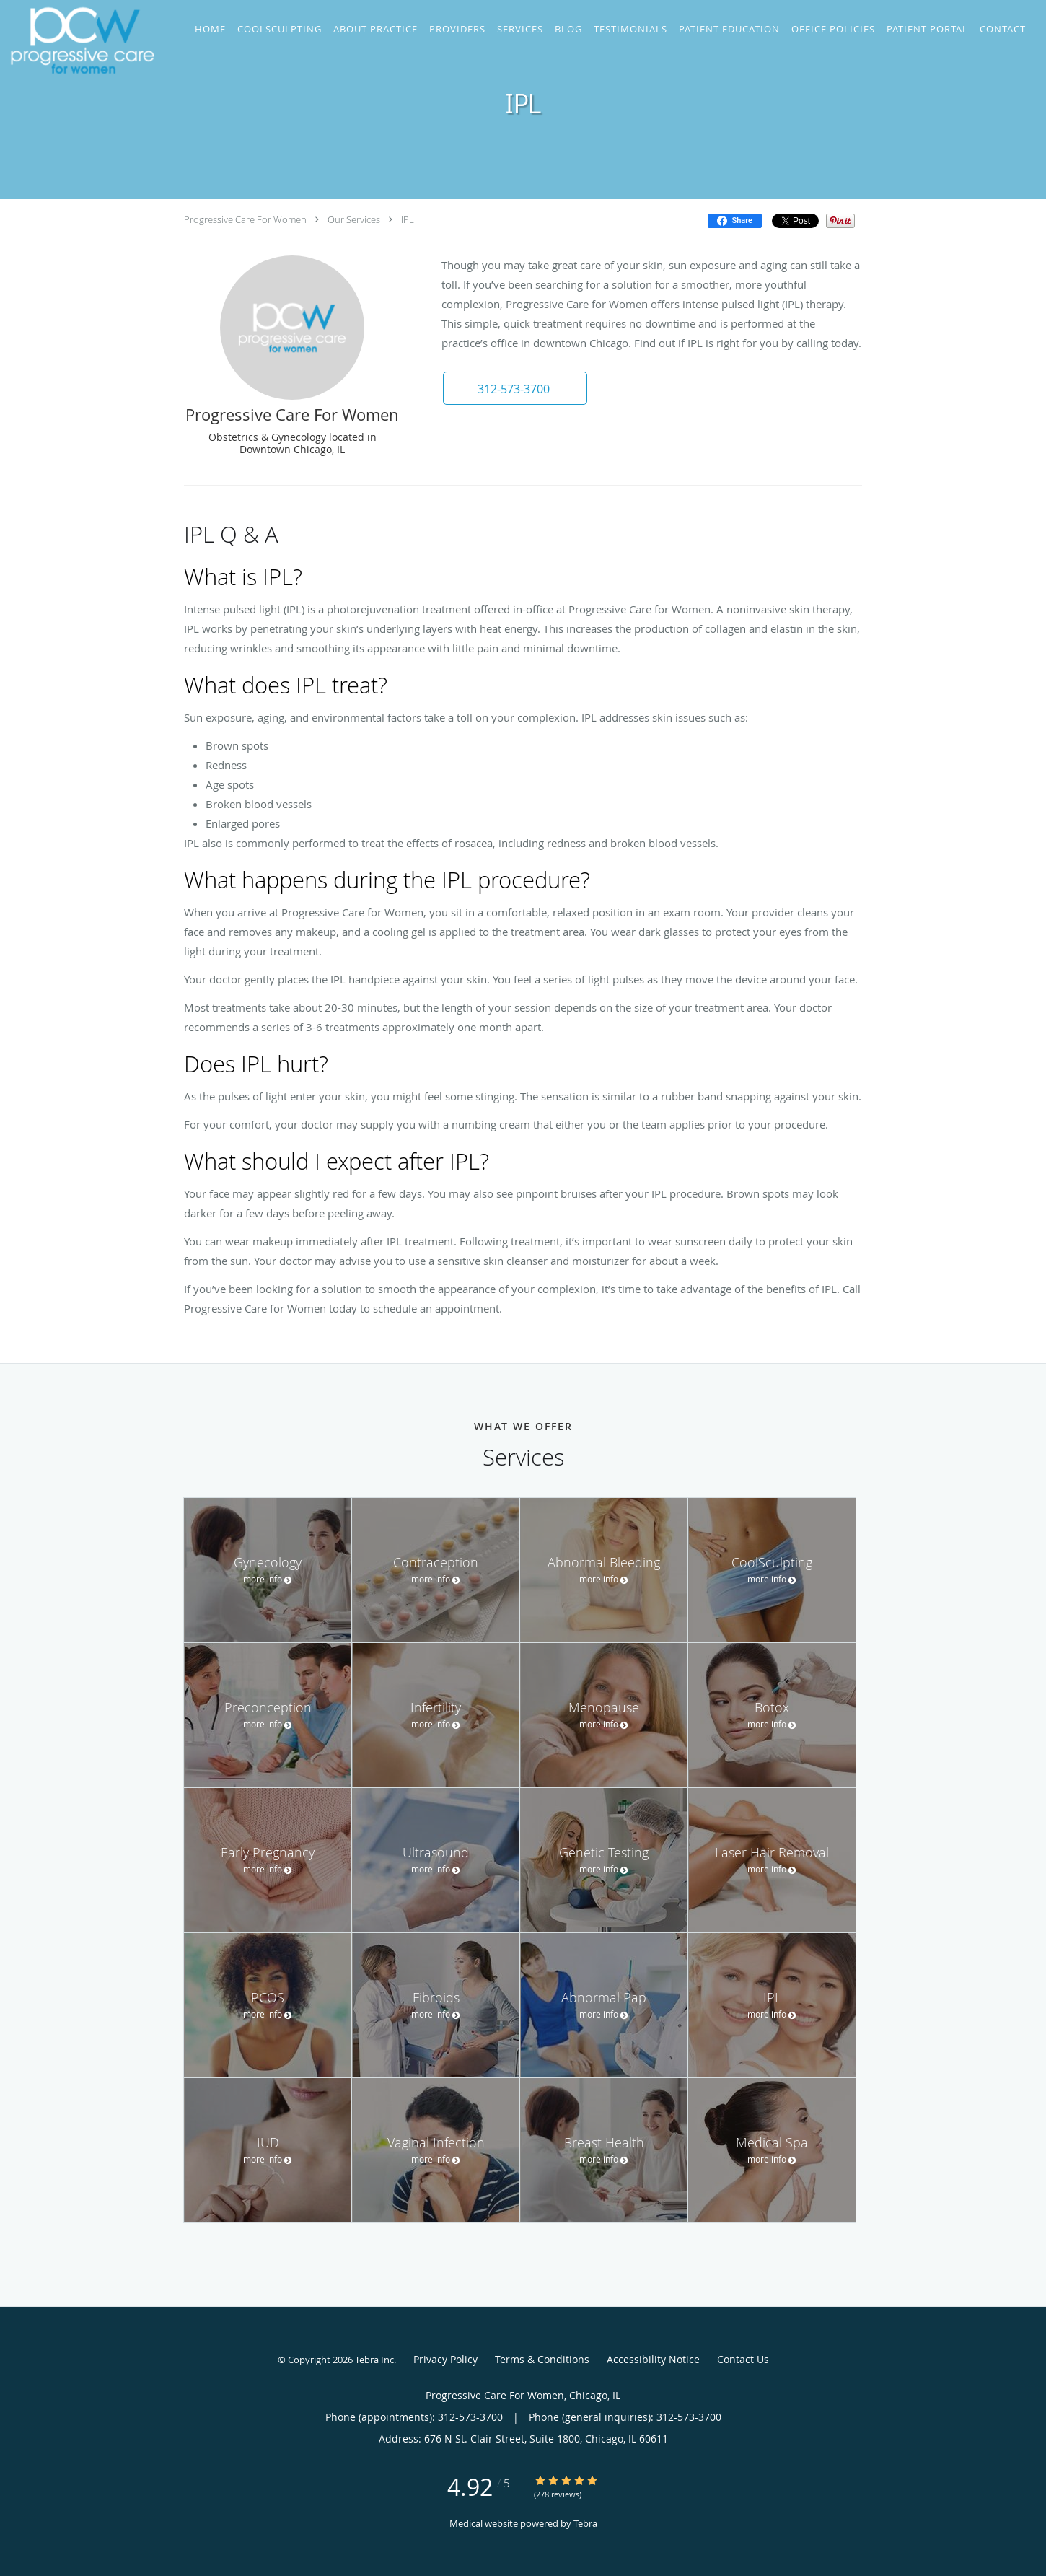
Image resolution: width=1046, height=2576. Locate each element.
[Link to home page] (78, 40)
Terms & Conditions (542, 2359)
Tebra (585, 2523)
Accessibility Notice (653, 2359)
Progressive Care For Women (245, 219)
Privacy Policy (445, 2359)
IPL (407, 219)
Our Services (354, 219)
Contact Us (743, 2359)
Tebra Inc (374, 2359)
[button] (515, 388)
